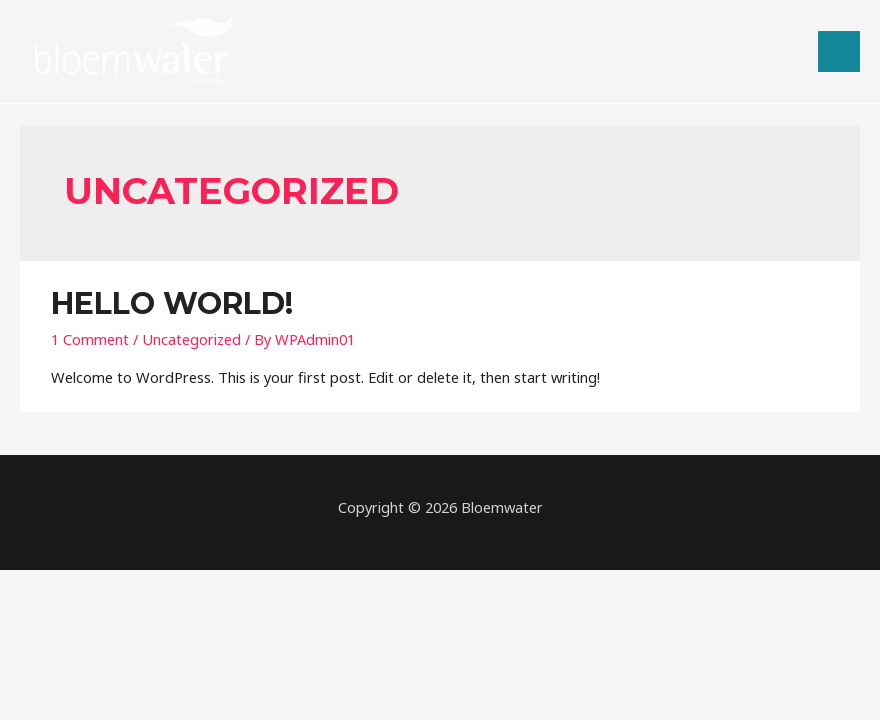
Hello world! (172, 303)
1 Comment (90, 339)
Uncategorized (191, 339)
